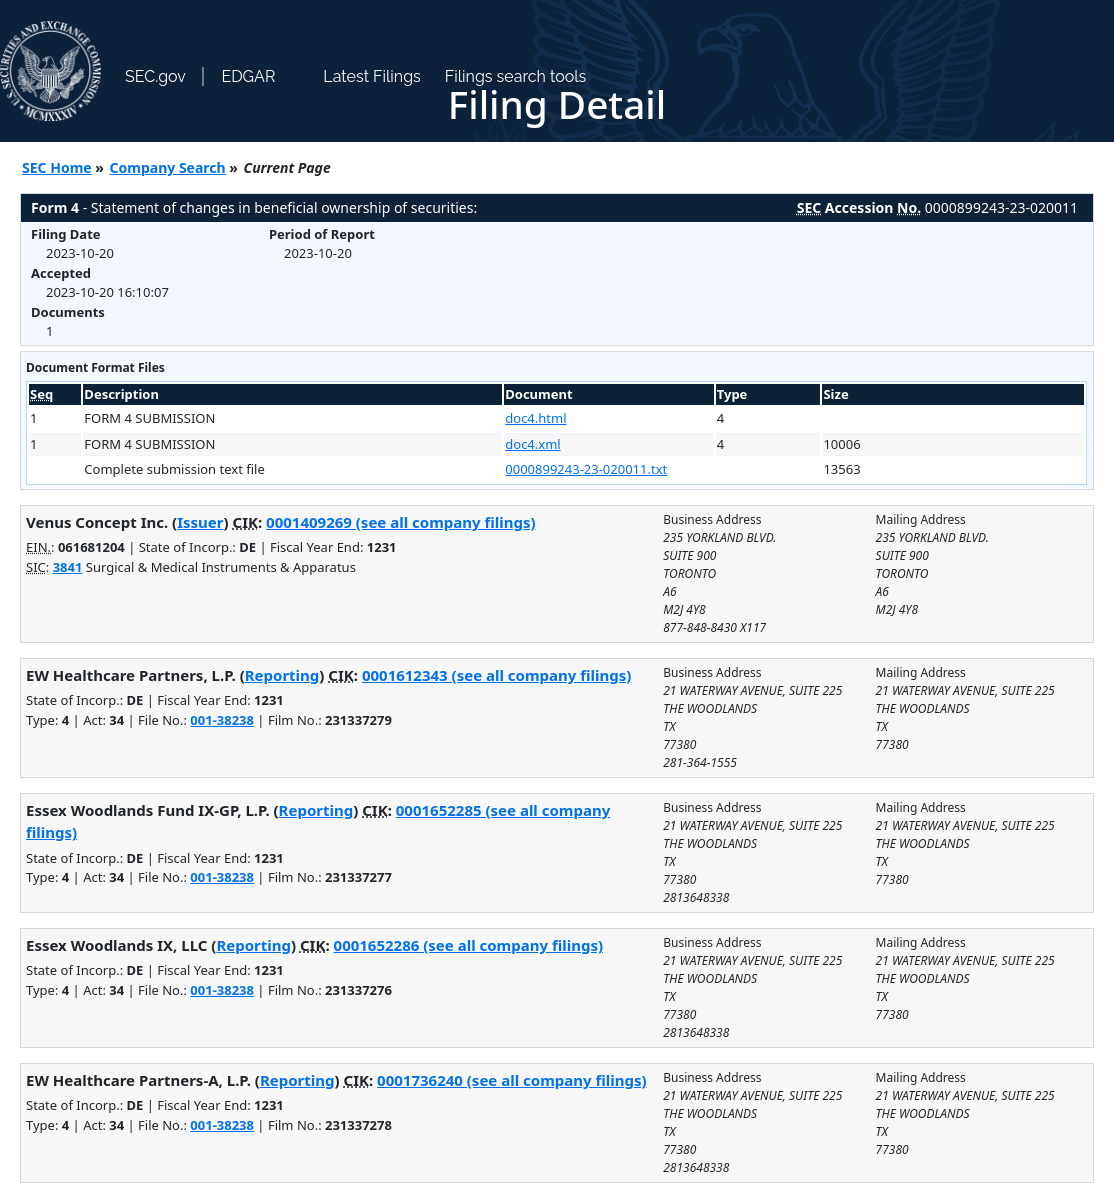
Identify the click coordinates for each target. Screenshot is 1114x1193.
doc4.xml (532, 444)
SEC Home (57, 167)
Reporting (282, 675)
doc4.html (535, 418)
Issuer (200, 522)
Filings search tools (516, 76)
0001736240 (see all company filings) (511, 1080)
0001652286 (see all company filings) (468, 945)
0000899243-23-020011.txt (586, 469)
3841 (68, 567)
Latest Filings (371, 76)
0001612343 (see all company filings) (496, 675)
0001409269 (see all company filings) (400, 522)
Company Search (168, 167)
